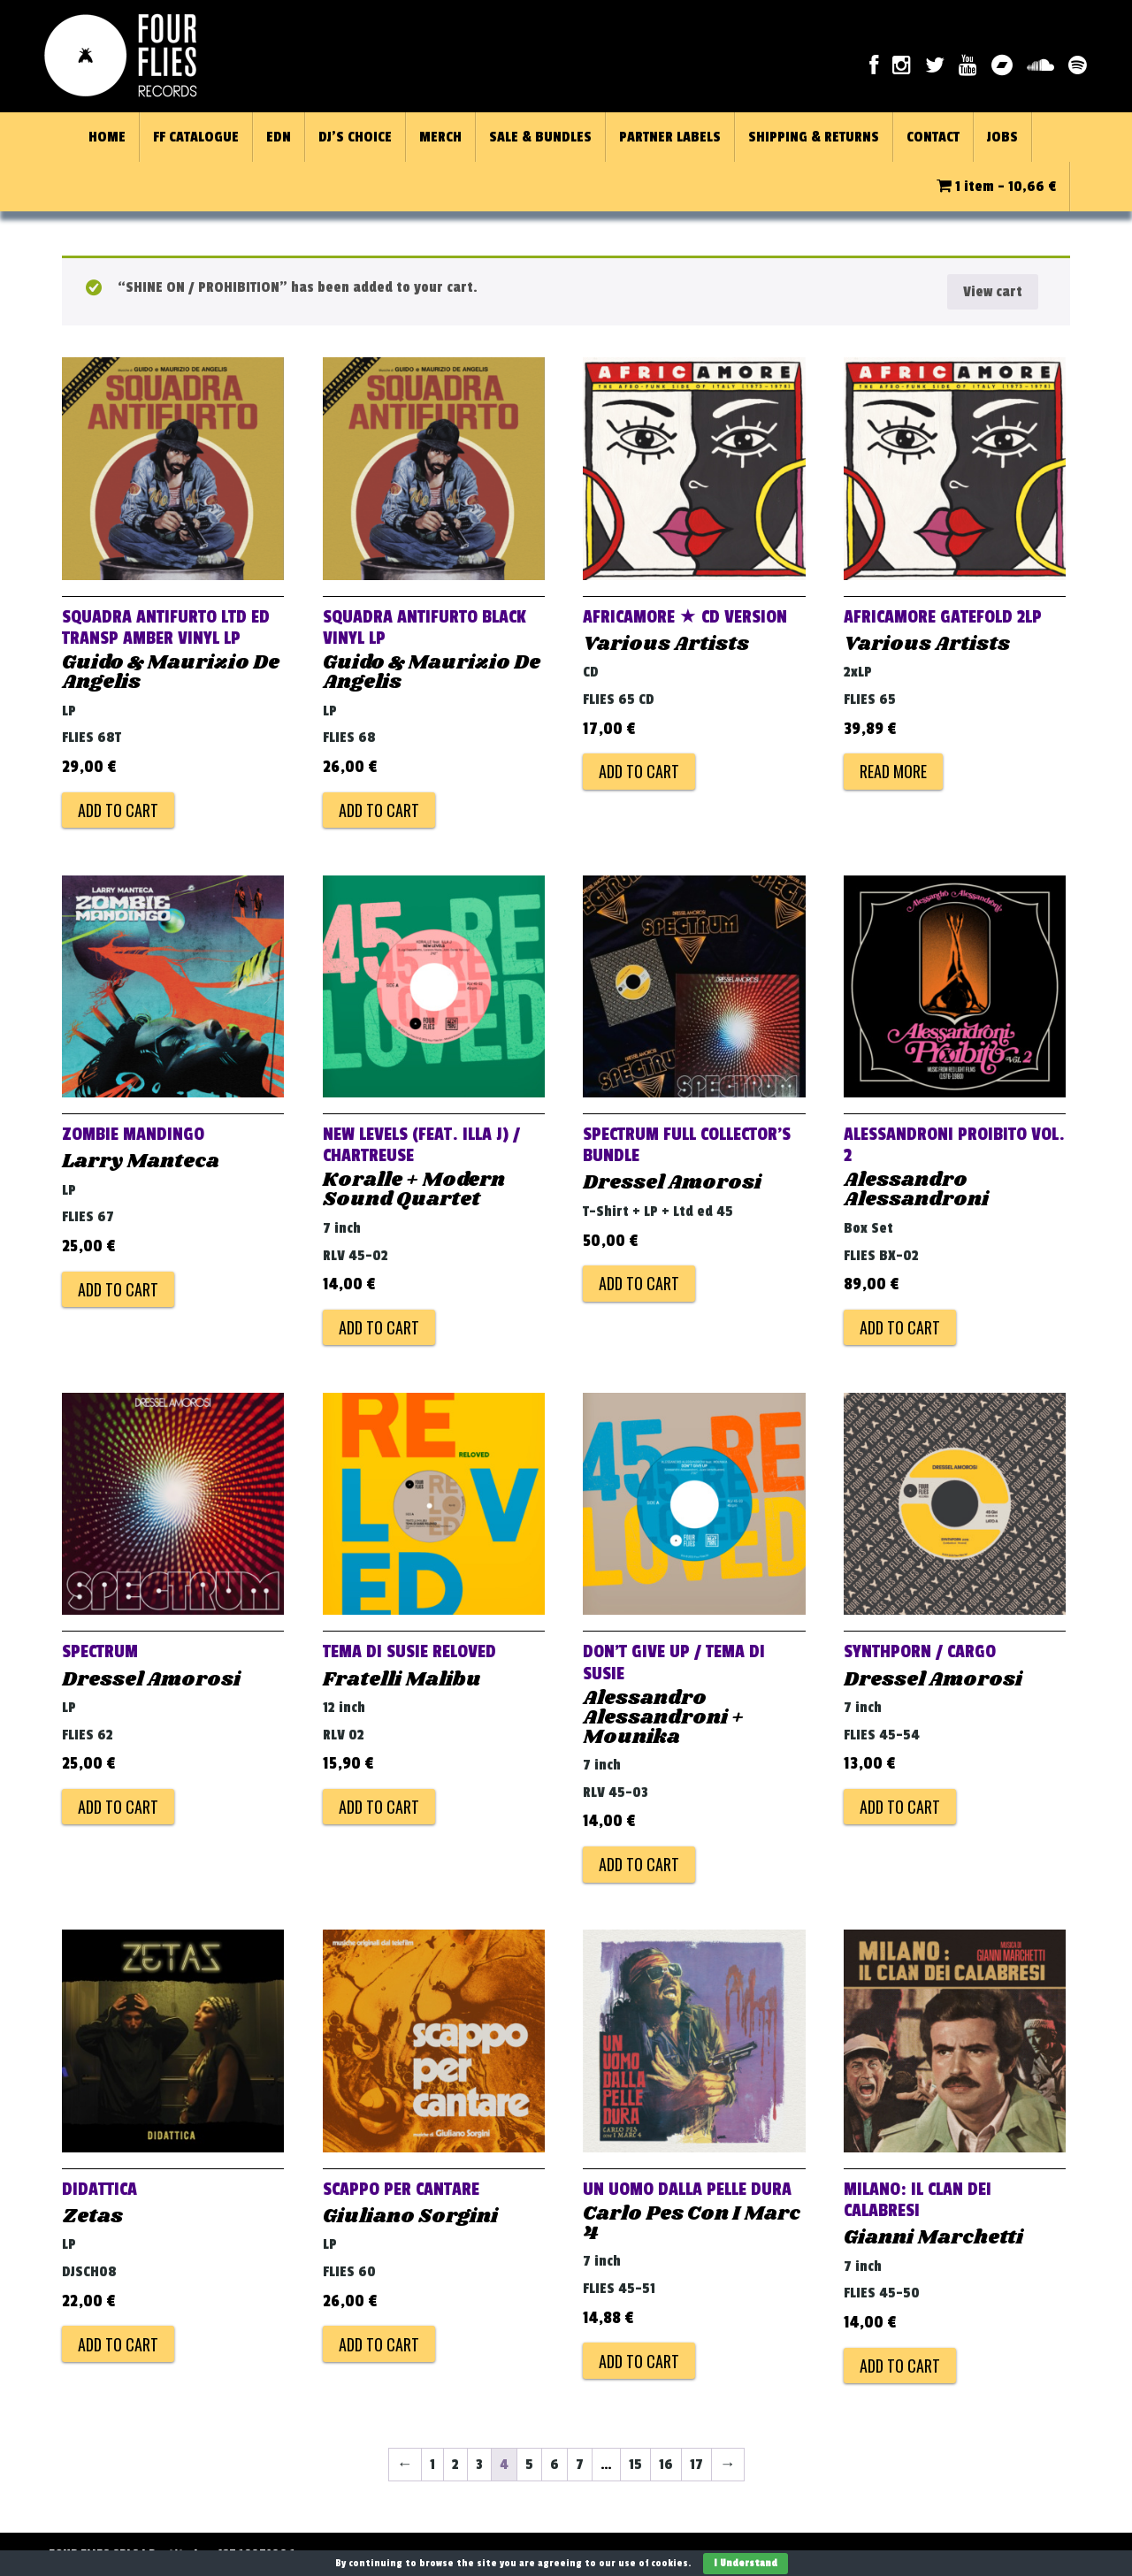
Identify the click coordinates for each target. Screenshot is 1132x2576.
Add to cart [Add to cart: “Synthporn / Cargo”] (900, 1806)
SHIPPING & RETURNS (813, 137)
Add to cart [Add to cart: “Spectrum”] (118, 1806)
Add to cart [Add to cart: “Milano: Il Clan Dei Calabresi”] (900, 2365)
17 (696, 2464)
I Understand (745, 2563)
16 (666, 2464)
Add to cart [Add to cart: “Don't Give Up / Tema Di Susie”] (639, 1864)
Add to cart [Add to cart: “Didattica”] (118, 2344)
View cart (992, 292)
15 (635, 2464)
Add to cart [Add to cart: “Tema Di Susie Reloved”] (379, 1806)
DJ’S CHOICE (355, 137)
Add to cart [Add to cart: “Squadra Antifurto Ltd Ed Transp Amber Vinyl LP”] (118, 810)
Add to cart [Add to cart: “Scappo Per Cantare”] (379, 2344)
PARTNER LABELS (670, 137)
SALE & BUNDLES (540, 137)
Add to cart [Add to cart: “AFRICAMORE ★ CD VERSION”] (639, 771)
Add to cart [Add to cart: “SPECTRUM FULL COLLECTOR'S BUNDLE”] (639, 1283)
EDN (278, 137)
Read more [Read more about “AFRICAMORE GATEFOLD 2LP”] (893, 771)
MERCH (440, 137)
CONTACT (933, 137)
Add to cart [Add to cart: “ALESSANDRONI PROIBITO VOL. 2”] (900, 1327)
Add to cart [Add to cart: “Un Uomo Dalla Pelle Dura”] (639, 2361)
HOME (107, 137)
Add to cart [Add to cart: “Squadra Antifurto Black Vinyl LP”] (379, 810)
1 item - (996, 186)
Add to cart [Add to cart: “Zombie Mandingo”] (118, 1289)
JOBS (1002, 137)
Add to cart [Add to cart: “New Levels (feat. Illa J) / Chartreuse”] (379, 1327)
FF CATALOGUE (196, 137)
